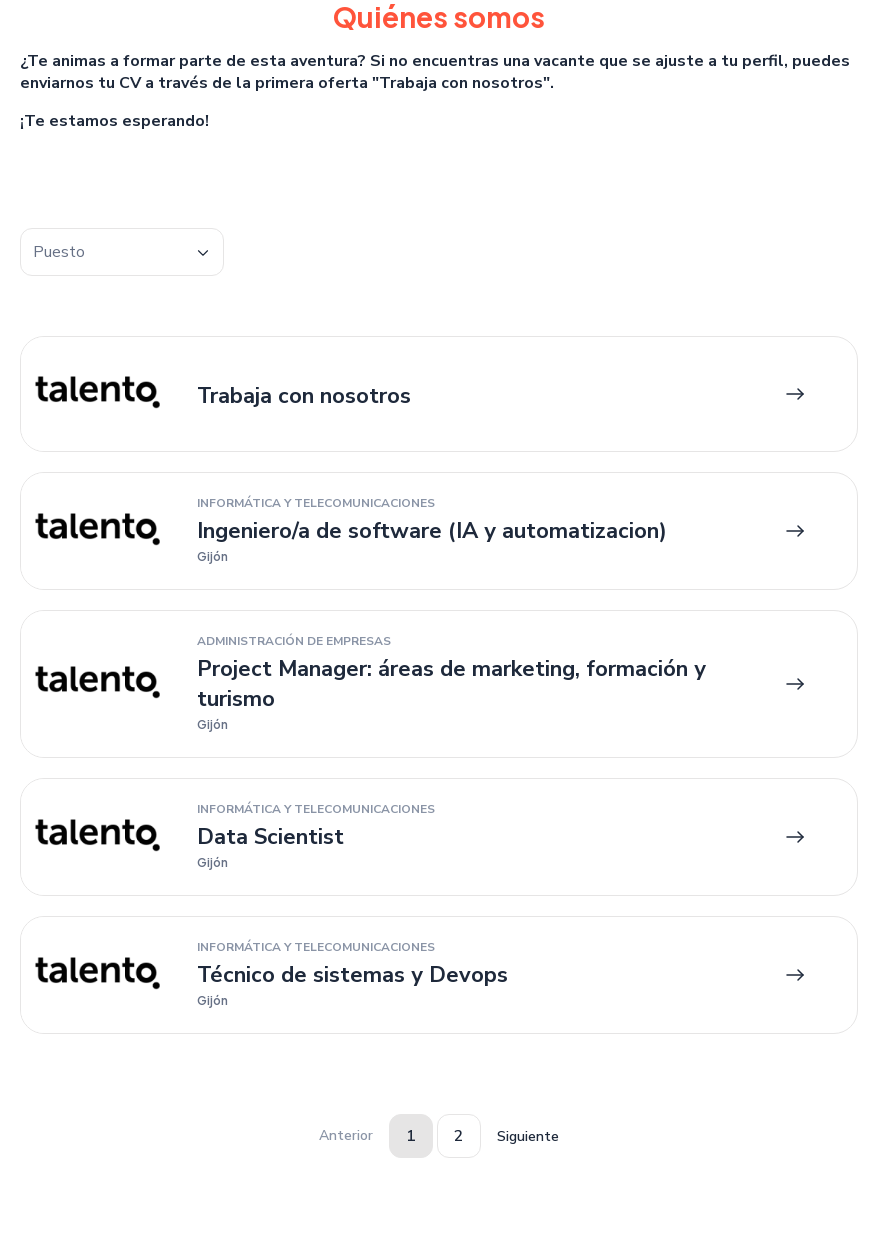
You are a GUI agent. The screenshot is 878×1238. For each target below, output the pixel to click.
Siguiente (528, 1136)
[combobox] (122, 252)
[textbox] (122, 252)
